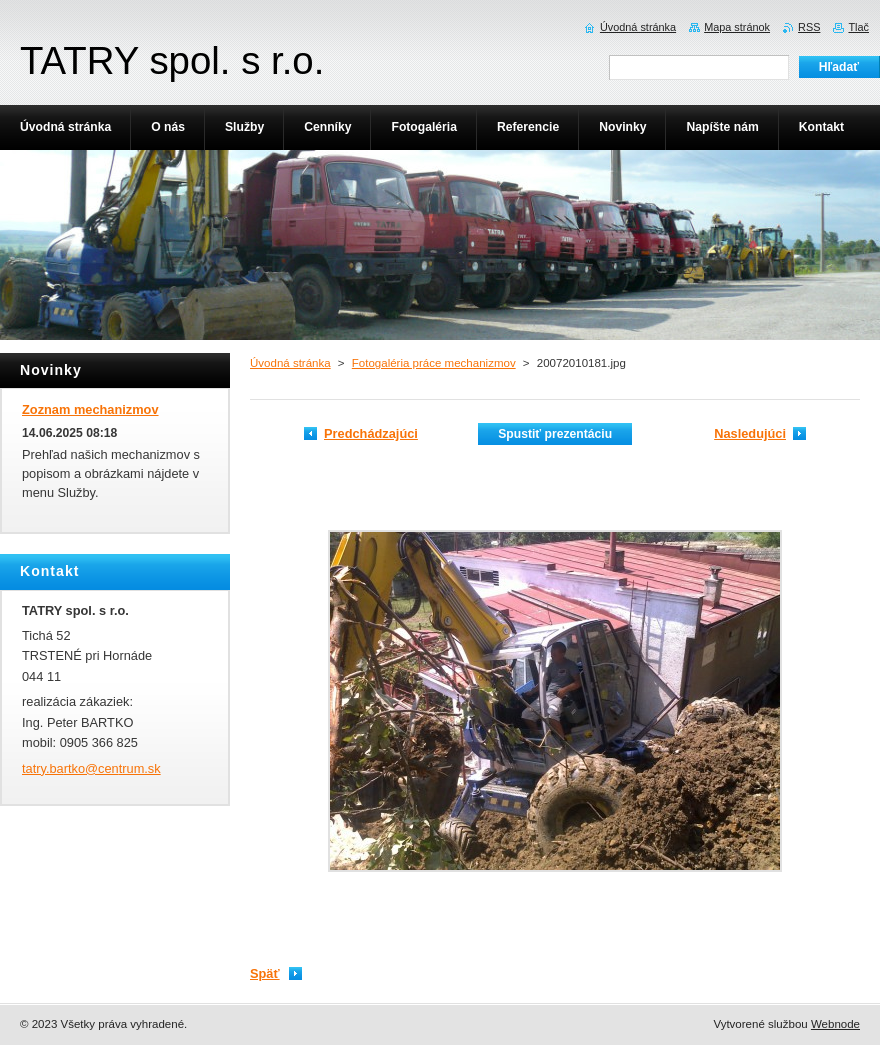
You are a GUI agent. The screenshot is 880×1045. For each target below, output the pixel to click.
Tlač (858, 27)
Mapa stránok (737, 27)
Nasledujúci (750, 433)
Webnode (835, 1024)
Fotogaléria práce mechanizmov (434, 363)
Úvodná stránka (290, 363)
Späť (265, 973)
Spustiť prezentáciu (555, 434)
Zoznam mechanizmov (90, 409)
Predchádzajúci (371, 433)
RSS (809, 27)
